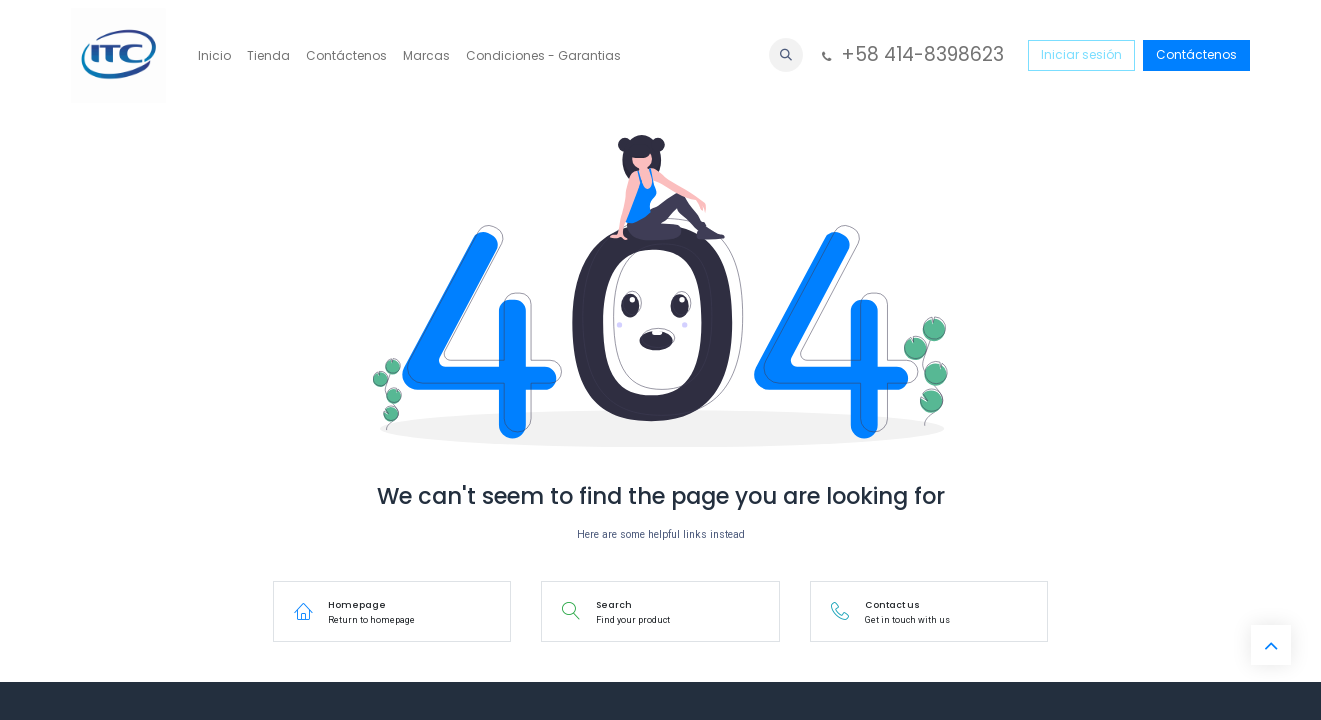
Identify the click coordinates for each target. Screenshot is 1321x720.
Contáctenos (1196, 54)
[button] (786, 55)
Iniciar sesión (1081, 54)
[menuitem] (214, 56)
